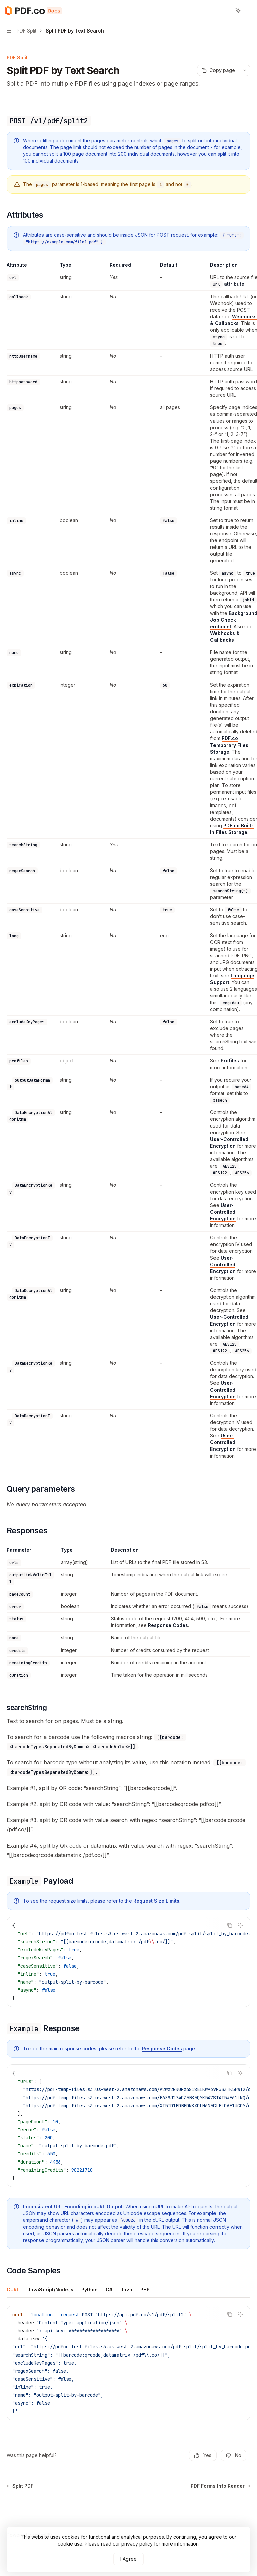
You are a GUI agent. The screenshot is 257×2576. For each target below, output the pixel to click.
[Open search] (225, 10)
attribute (227, 284)
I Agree (128, 2559)
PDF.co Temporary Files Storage (229, 745)
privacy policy (137, 2544)
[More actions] (248, 10)
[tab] (13, 2289)
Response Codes (168, 1625)
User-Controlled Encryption (223, 1211)
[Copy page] (218, 70)
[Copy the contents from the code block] (229, 1925)
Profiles (230, 1061)
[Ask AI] (240, 1925)
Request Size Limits (156, 1901)
